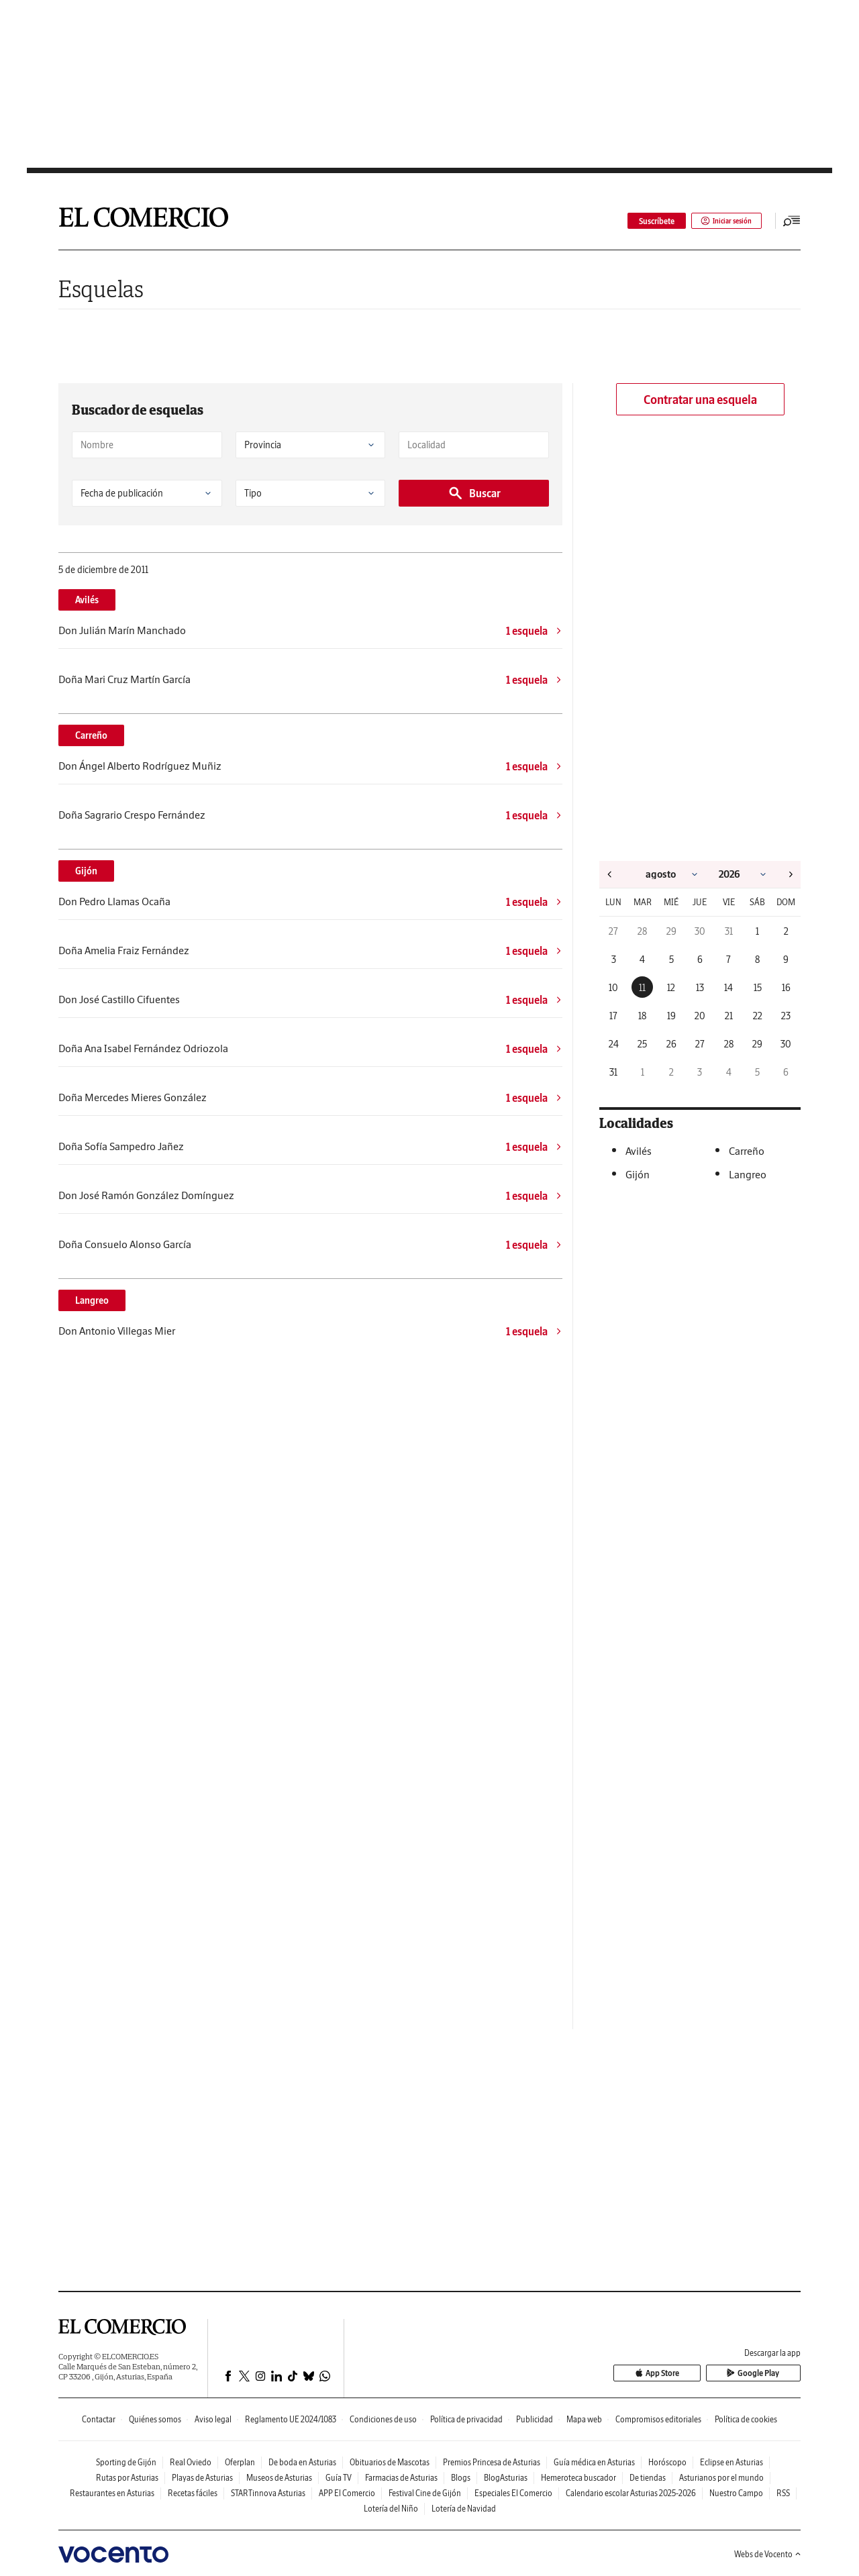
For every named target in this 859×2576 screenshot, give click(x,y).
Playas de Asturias (202, 2478)
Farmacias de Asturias (401, 2478)
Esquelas (101, 288)
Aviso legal (213, 2419)
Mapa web (584, 2419)
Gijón (86, 871)
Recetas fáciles (192, 2493)
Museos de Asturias (279, 2478)
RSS (783, 2493)
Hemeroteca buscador (578, 2478)
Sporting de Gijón (126, 2462)
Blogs (460, 2478)
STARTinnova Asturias (268, 2493)
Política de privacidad (466, 2419)
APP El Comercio (347, 2493)
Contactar (98, 2419)
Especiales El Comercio (513, 2493)
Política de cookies (746, 2419)
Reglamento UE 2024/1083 (290, 2419)
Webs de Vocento (767, 2554)
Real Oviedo (190, 2462)
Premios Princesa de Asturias (491, 2462)
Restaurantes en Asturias (112, 2493)
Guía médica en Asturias (594, 2462)
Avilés (87, 600)
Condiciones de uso (383, 2419)
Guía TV (338, 2478)
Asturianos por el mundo (721, 2478)
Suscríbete (647, 221)
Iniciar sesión (721, 221)
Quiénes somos (155, 2419)
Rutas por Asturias (127, 2478)
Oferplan (240, 2462)
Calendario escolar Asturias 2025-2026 (631, 2493)
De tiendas (647, 2478)
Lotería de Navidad (464, 2509)
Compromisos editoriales (658, 2419)
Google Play (763, 2374)
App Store (686, 2374)
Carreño (91, 735)
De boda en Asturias (302, 2462)
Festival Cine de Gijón (425, 2493)
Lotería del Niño (391, 2509)
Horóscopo (667, 2462)
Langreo (92, 1300)
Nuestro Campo (736, 2493)
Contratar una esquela (700, 399)
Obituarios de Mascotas (390, 2462)
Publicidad (534, 2419)
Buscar (474, 493)
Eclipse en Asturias (731, 2462)
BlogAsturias (505, 2478)
